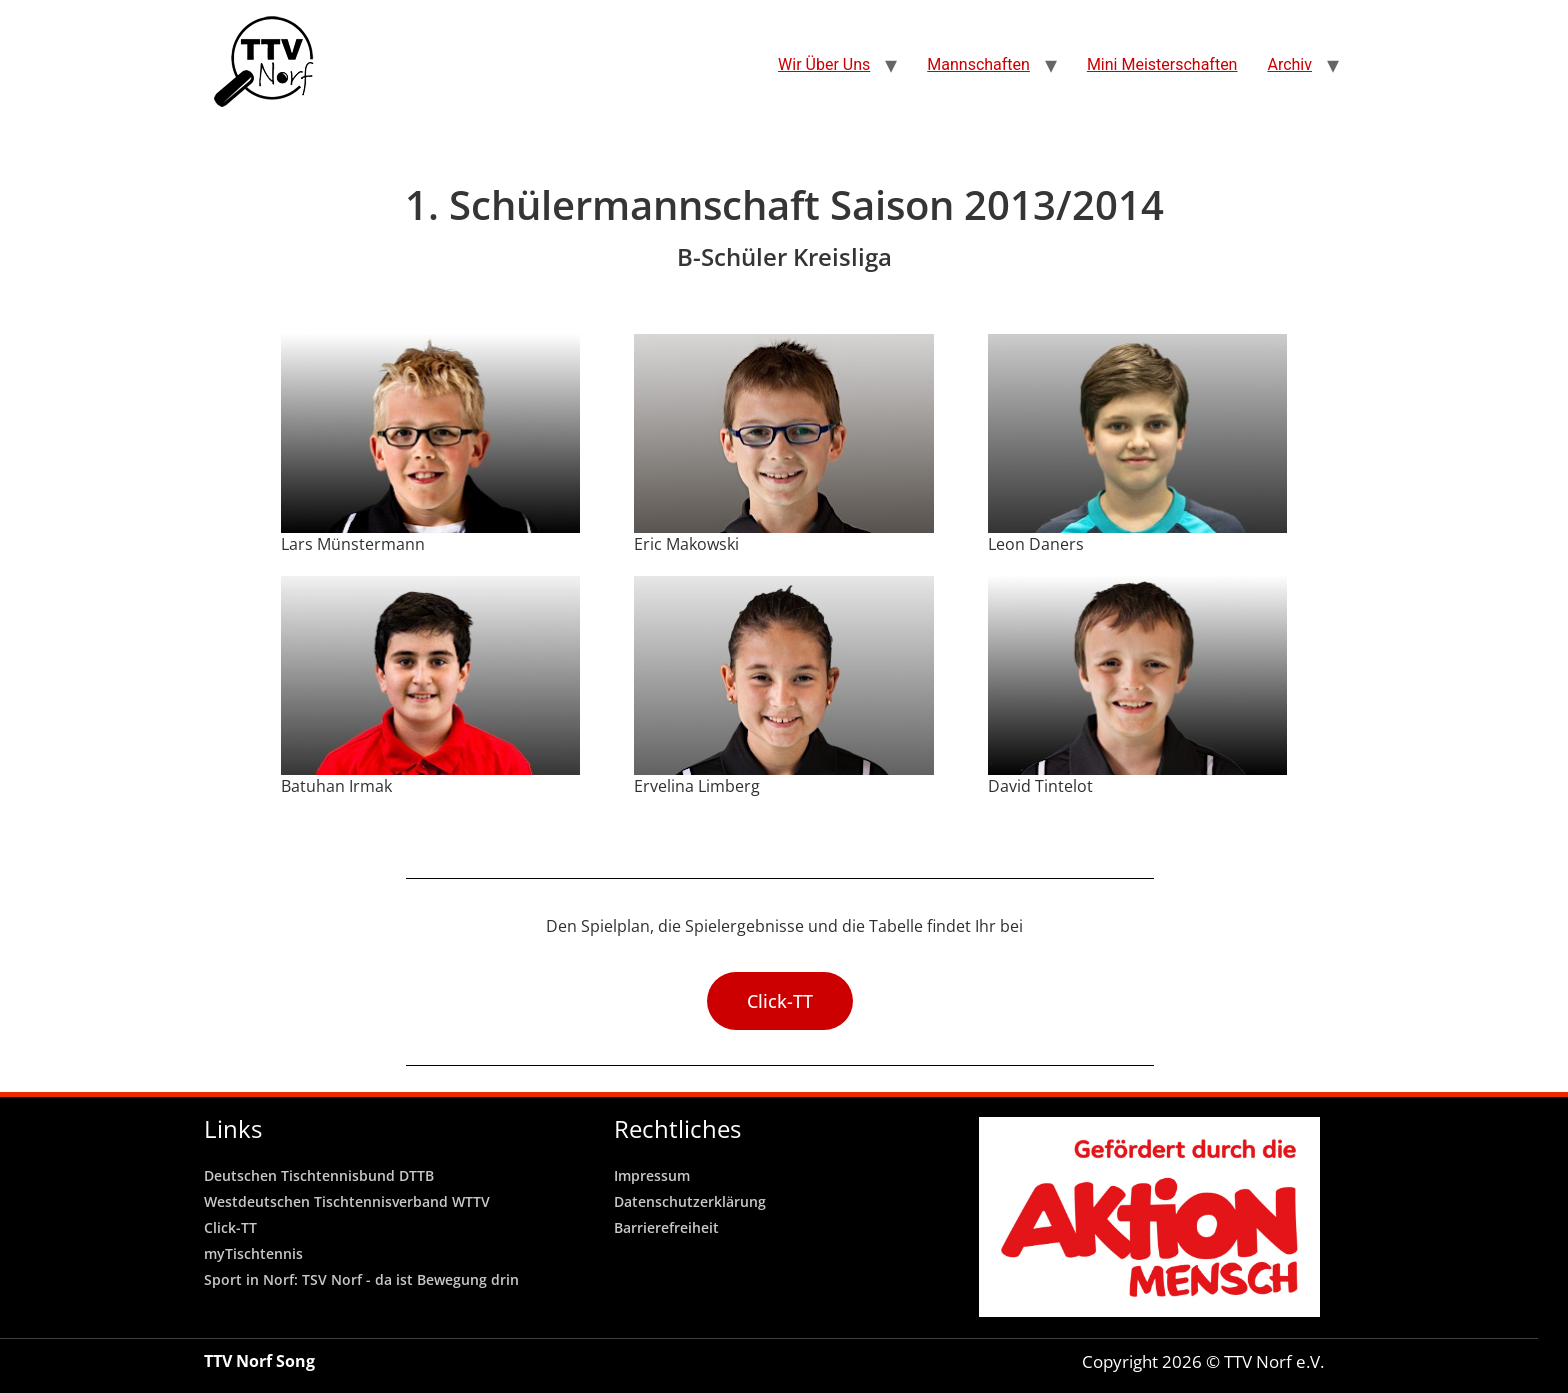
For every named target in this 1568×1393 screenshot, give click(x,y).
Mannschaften (978, 64)
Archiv (1289, 64)
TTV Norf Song (259, 1361)
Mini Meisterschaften (1162, 64)
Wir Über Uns (824, 64)
